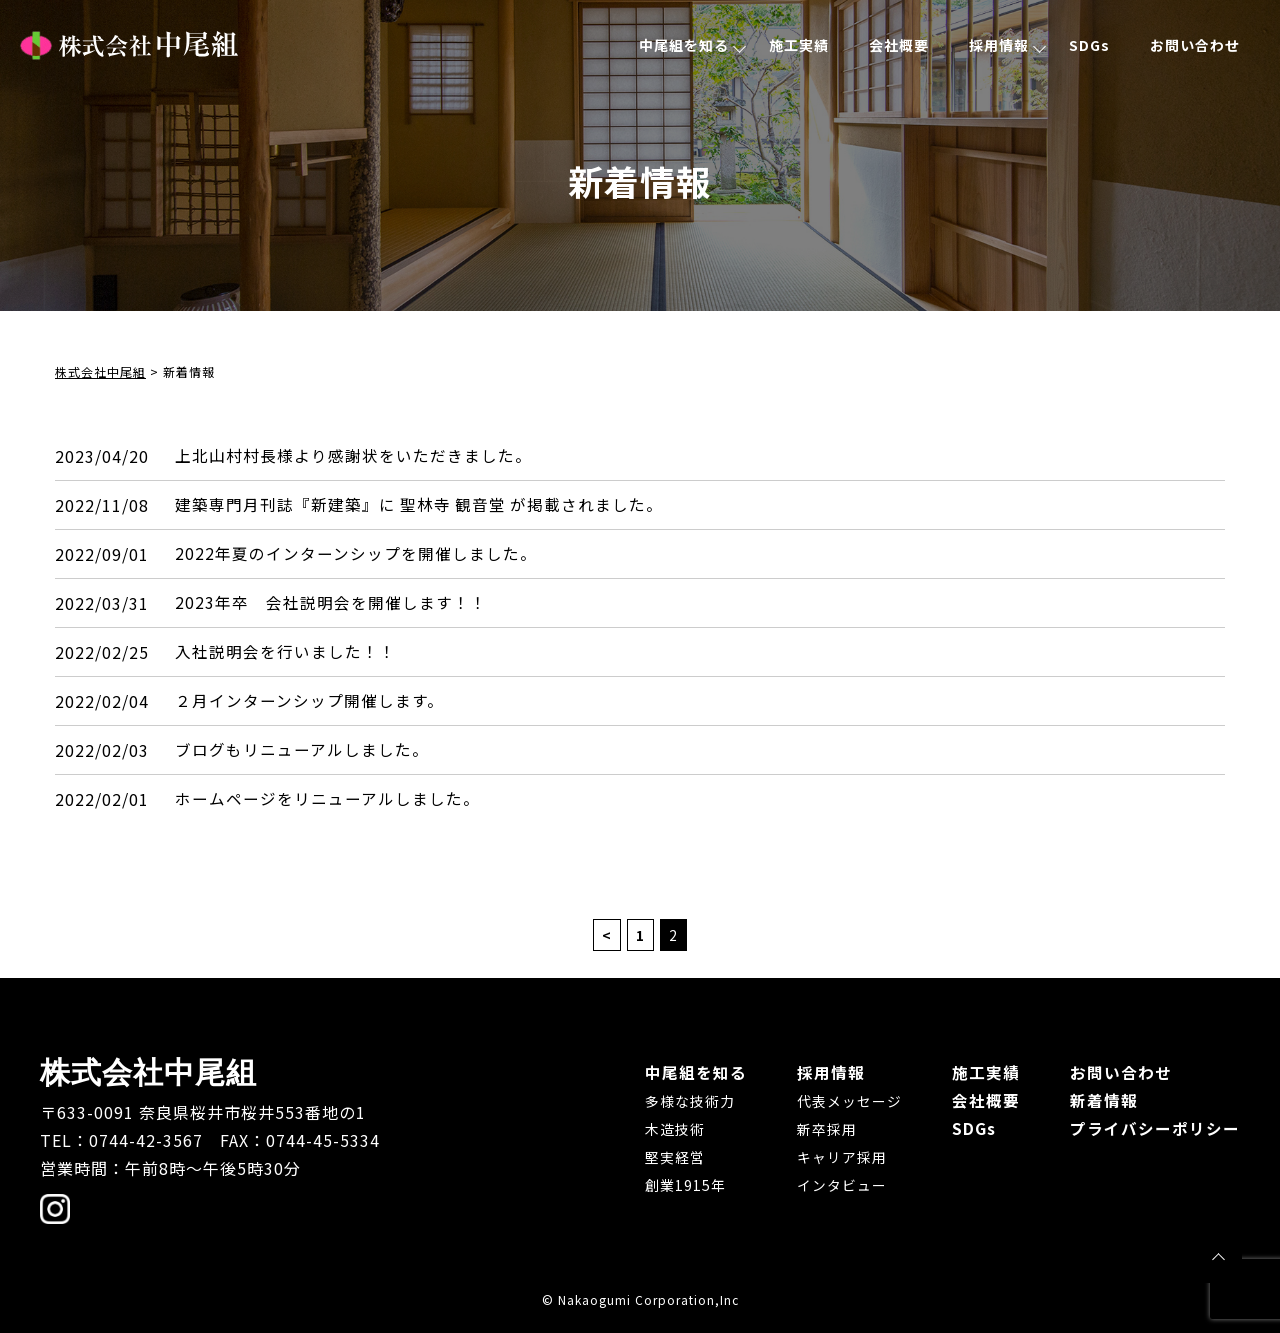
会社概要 (899, 45)
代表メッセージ (849, 1101)
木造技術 (675, 1129)
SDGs (1089, 45)
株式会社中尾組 (129, 45)
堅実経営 (675, 1157)
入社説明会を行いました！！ (285, 652)
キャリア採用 (842, 1157)
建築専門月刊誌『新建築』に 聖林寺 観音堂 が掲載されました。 (420, 505)
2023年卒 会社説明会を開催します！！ (331, 603)
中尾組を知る (684, 45)
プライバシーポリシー (1155, 1128)
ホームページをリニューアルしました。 (327, 799)
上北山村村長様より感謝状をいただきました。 (353, 456)
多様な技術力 (690, 1101)
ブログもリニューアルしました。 (302, 750)
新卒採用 (827, 1129)
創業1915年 (685, 1185)
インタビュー (842, 1185)
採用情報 (999, 45)
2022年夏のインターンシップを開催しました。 (356, 554)
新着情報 (1104, 1100)
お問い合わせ (1195, 45)
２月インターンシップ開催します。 (309, 701)
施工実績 (799, 45)
